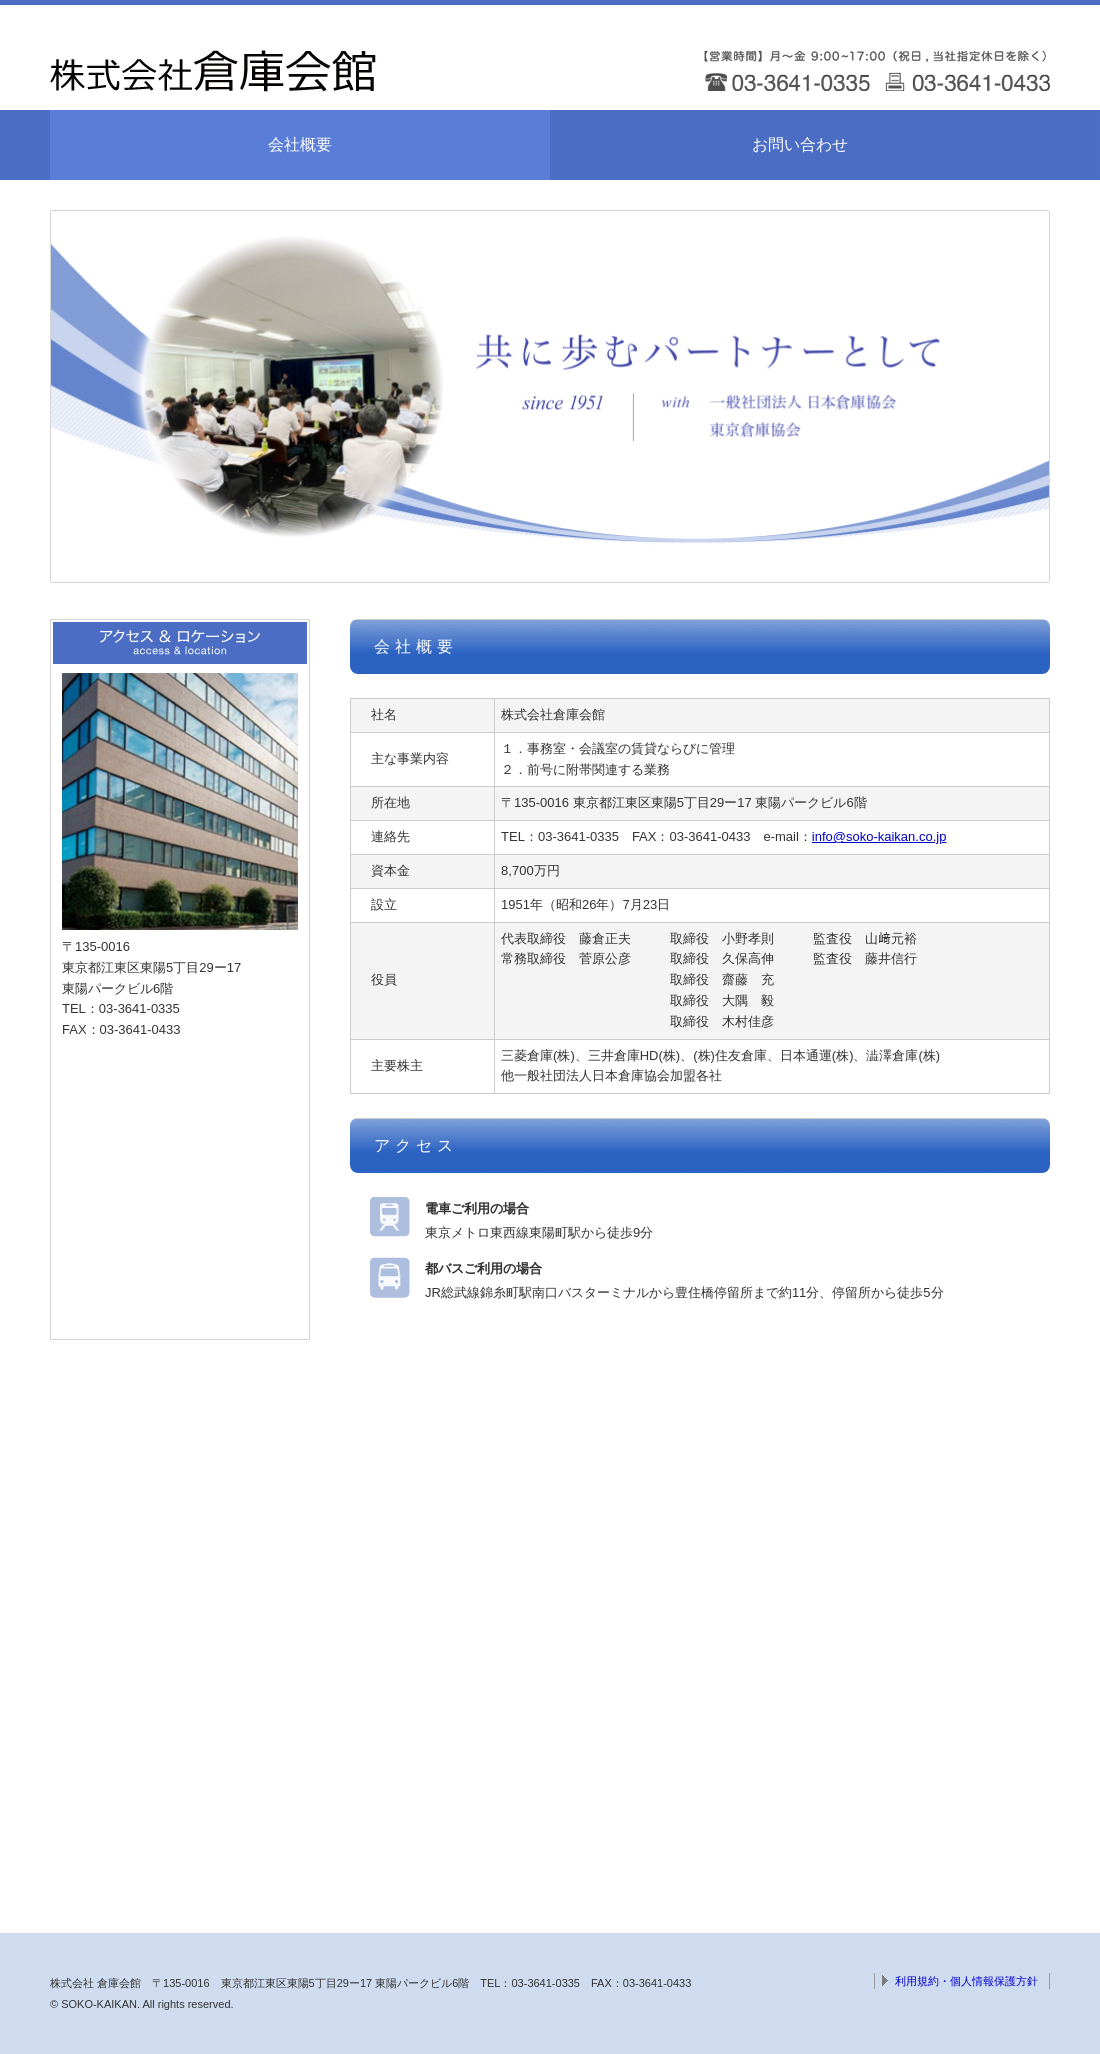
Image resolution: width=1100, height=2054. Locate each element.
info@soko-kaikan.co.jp (879, 836)
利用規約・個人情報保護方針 (966, 1981)
